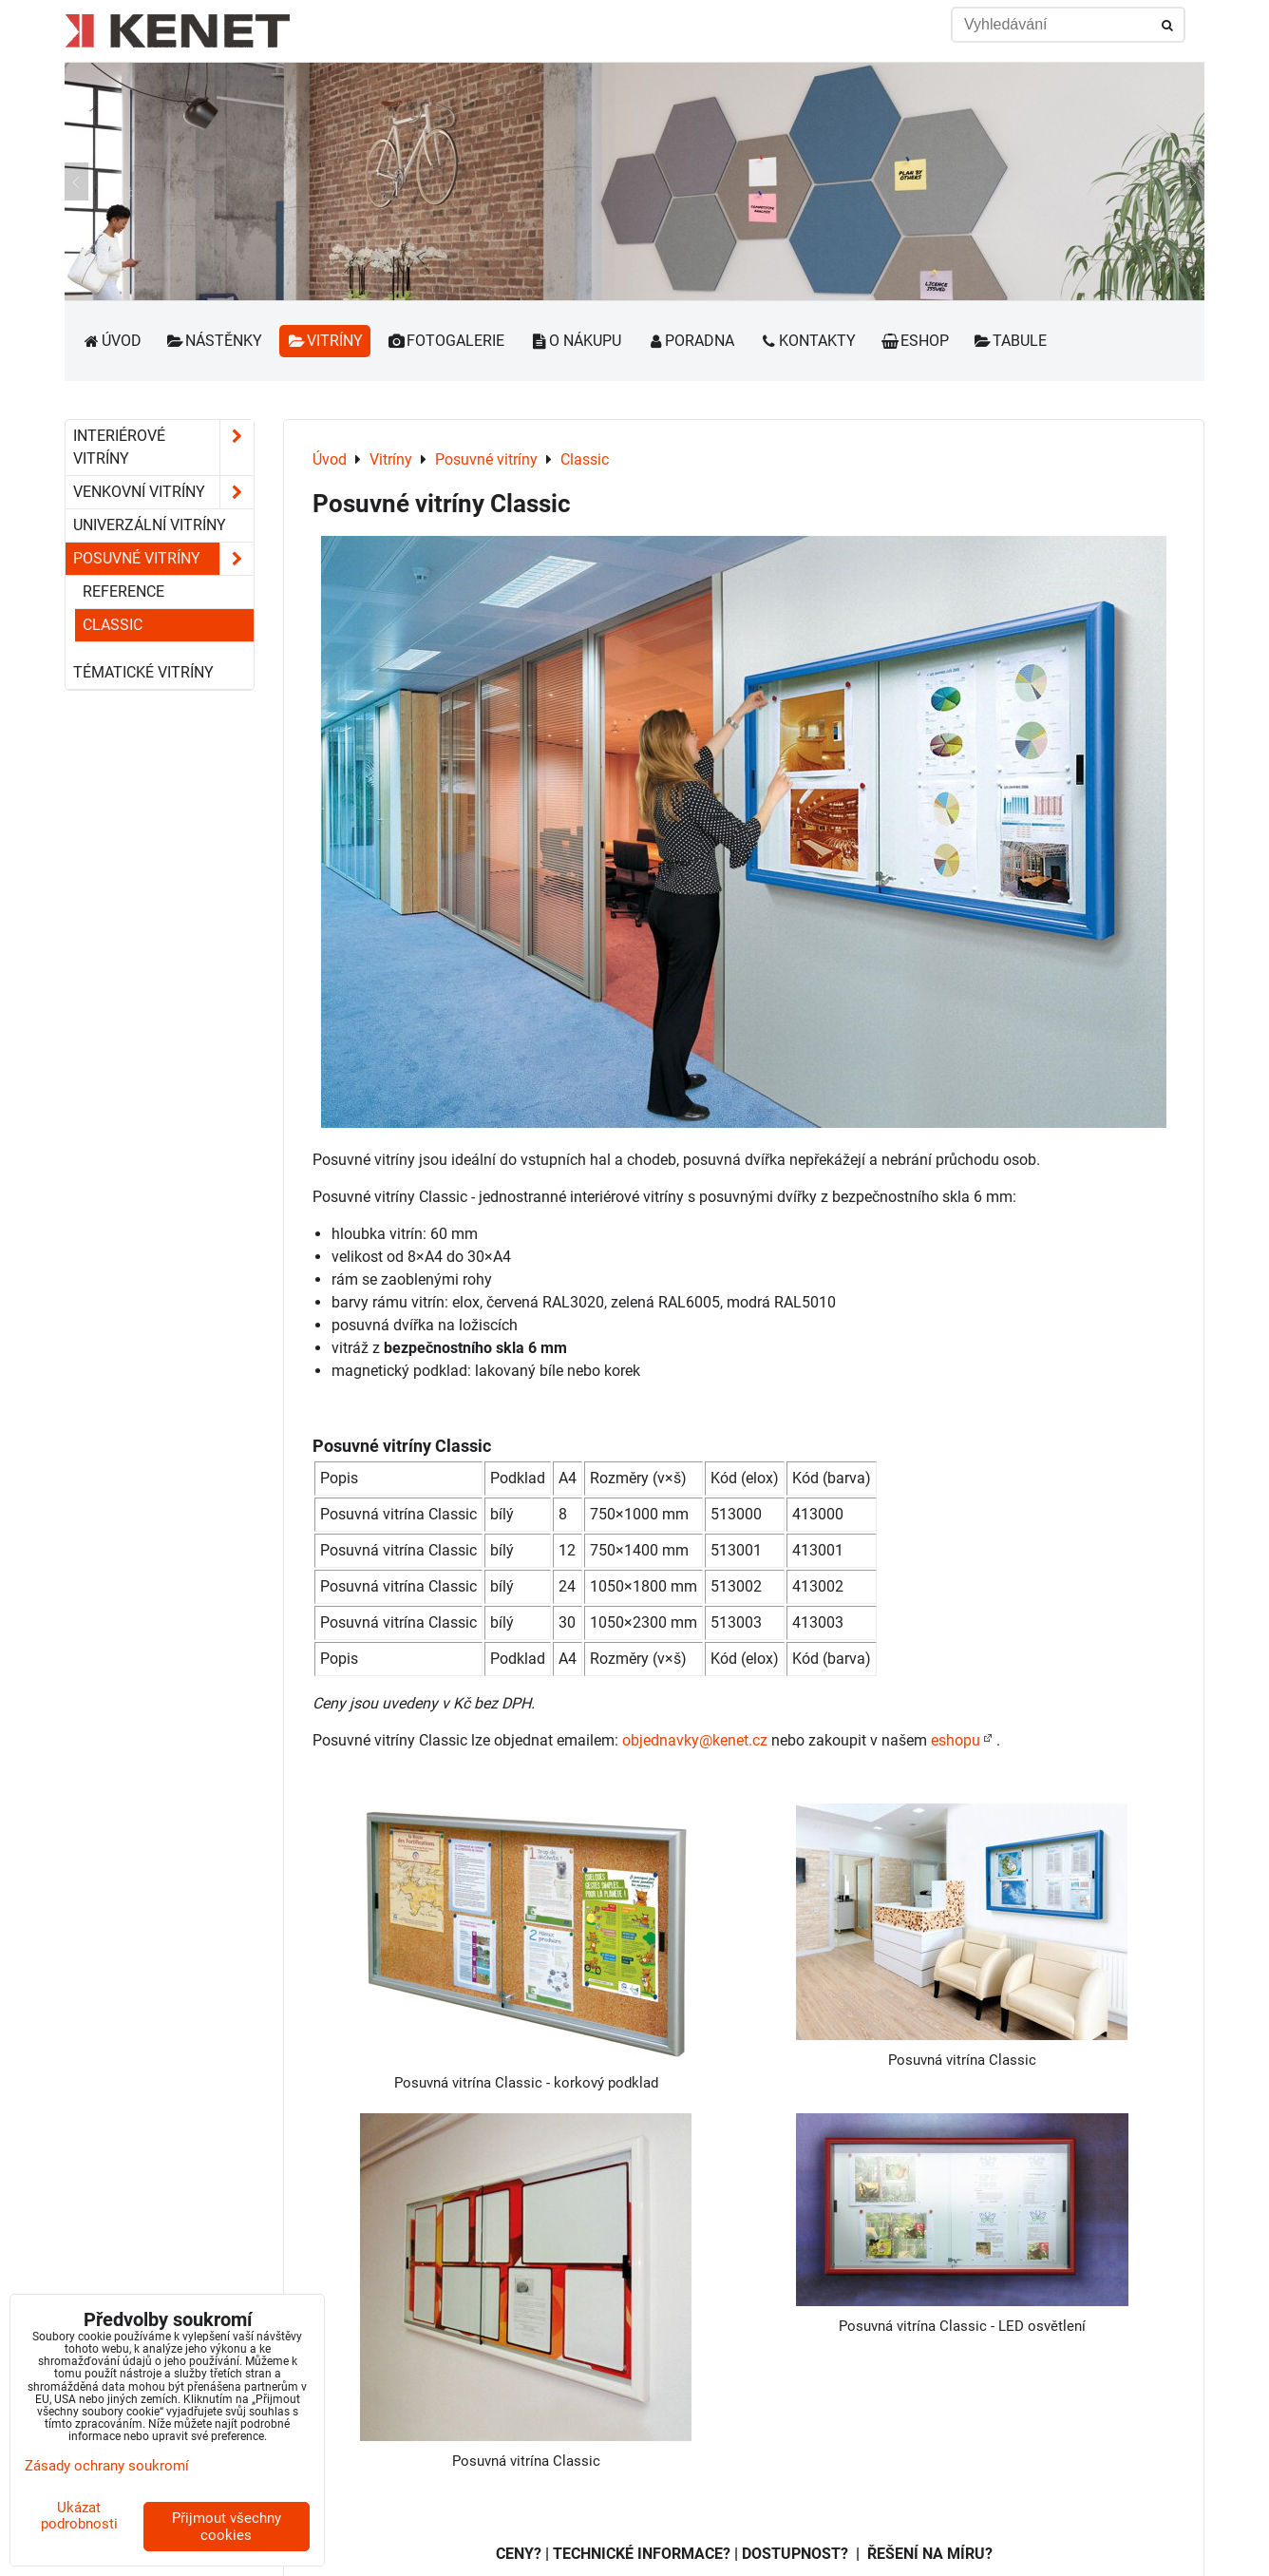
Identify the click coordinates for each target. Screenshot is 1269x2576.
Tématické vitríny (143, 672)
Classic (112, 625)
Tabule (1011, 341)
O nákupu (575, 341)
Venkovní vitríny (163, 492)
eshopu (955, 1740)
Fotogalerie (446, 341)
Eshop (915, 341)
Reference (123, 591)
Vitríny (325, 341)
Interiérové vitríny (163, 447)
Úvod (112, 341)
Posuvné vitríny (163, 559)
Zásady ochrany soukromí (107, 2465)
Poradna (690, 341)
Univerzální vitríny (149, 525)
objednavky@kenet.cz (694, 1740)
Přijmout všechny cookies (226, 2526)
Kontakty (807, 341)
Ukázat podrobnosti (79, 2515)
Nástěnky (214, 341)
